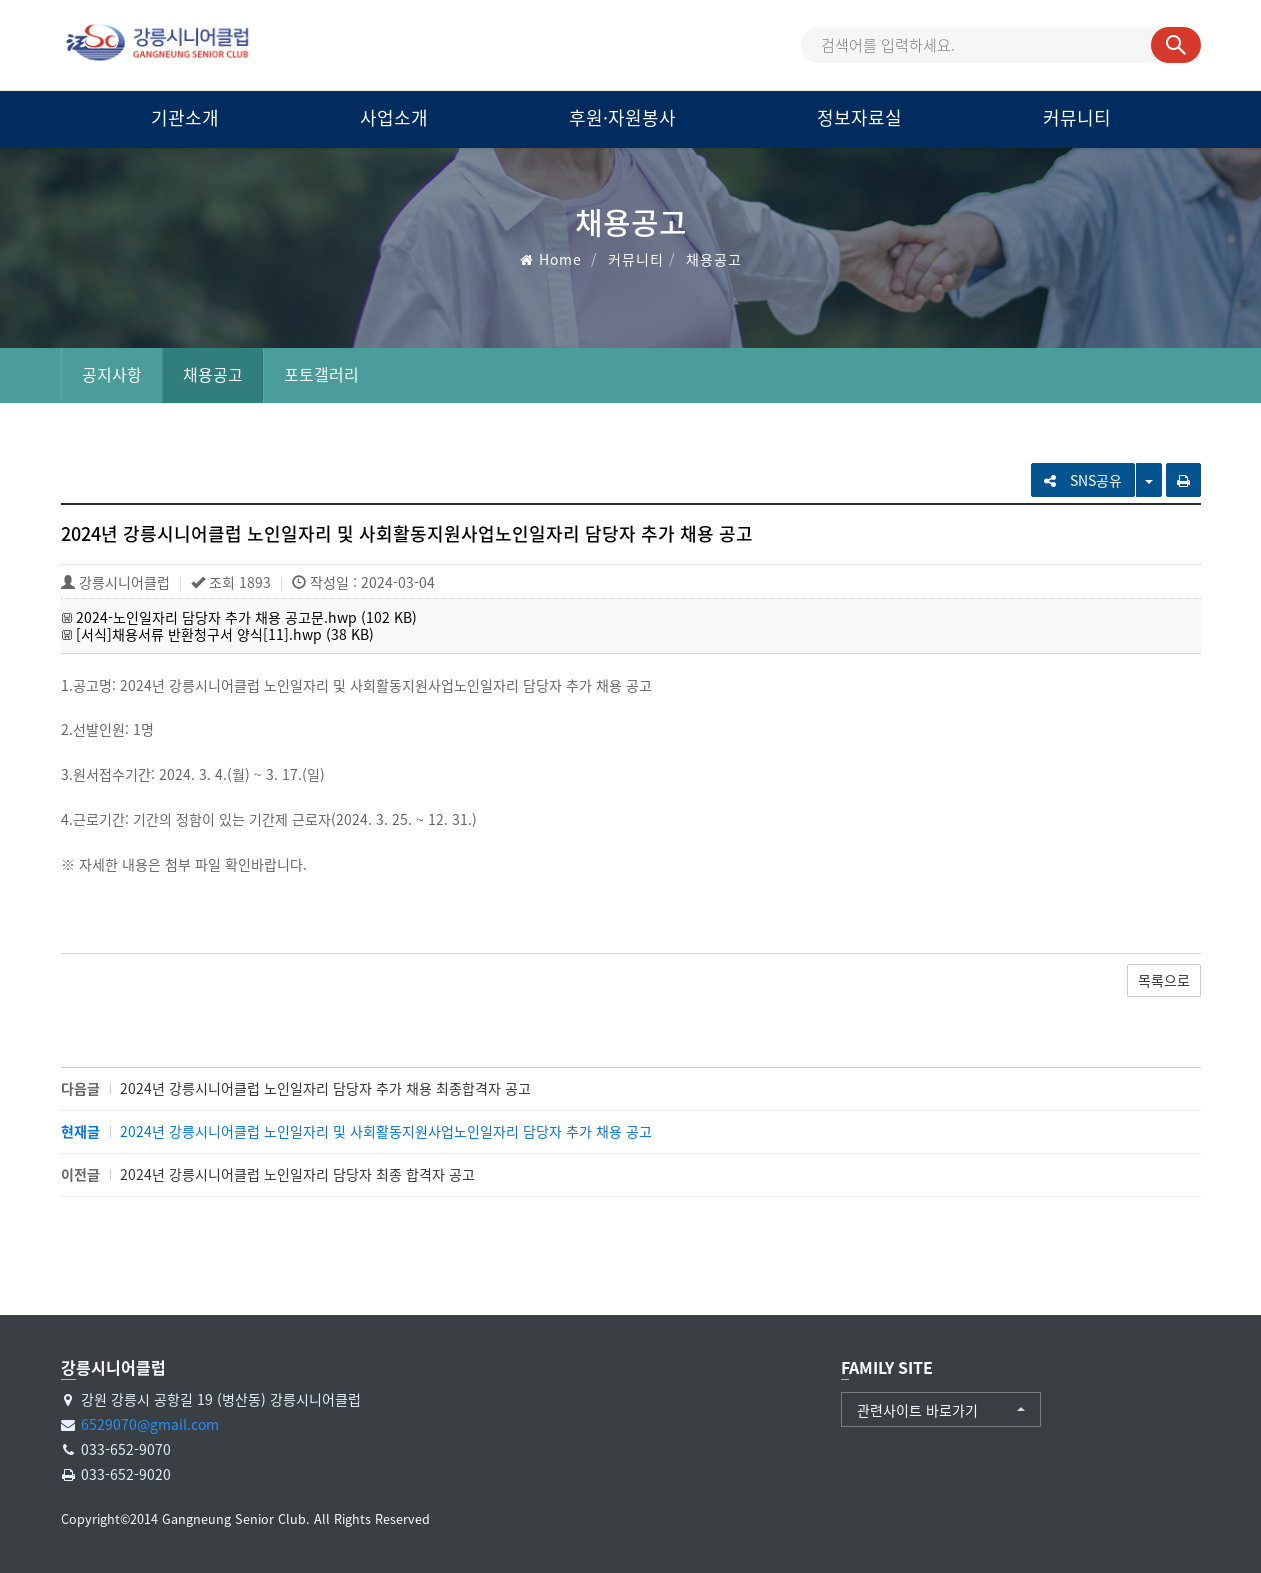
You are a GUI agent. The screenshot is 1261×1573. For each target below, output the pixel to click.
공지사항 (112, 374)
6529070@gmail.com (150, 1424)
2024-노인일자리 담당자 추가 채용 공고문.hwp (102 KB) (246, 617)
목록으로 (1164, 980)
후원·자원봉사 (622, 117)
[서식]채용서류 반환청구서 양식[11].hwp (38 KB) (225, 634)
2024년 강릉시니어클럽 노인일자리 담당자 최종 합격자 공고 (297, 1174)
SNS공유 (1083, 480)
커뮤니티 (1077, 117)
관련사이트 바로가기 (917, 1410)
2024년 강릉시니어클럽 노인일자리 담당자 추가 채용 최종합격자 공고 (325, 1088)
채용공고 (213, 374)
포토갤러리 (321, 374)
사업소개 (394, 117)
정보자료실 (859, 117)
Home (560, 259)
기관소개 (185, 117)
